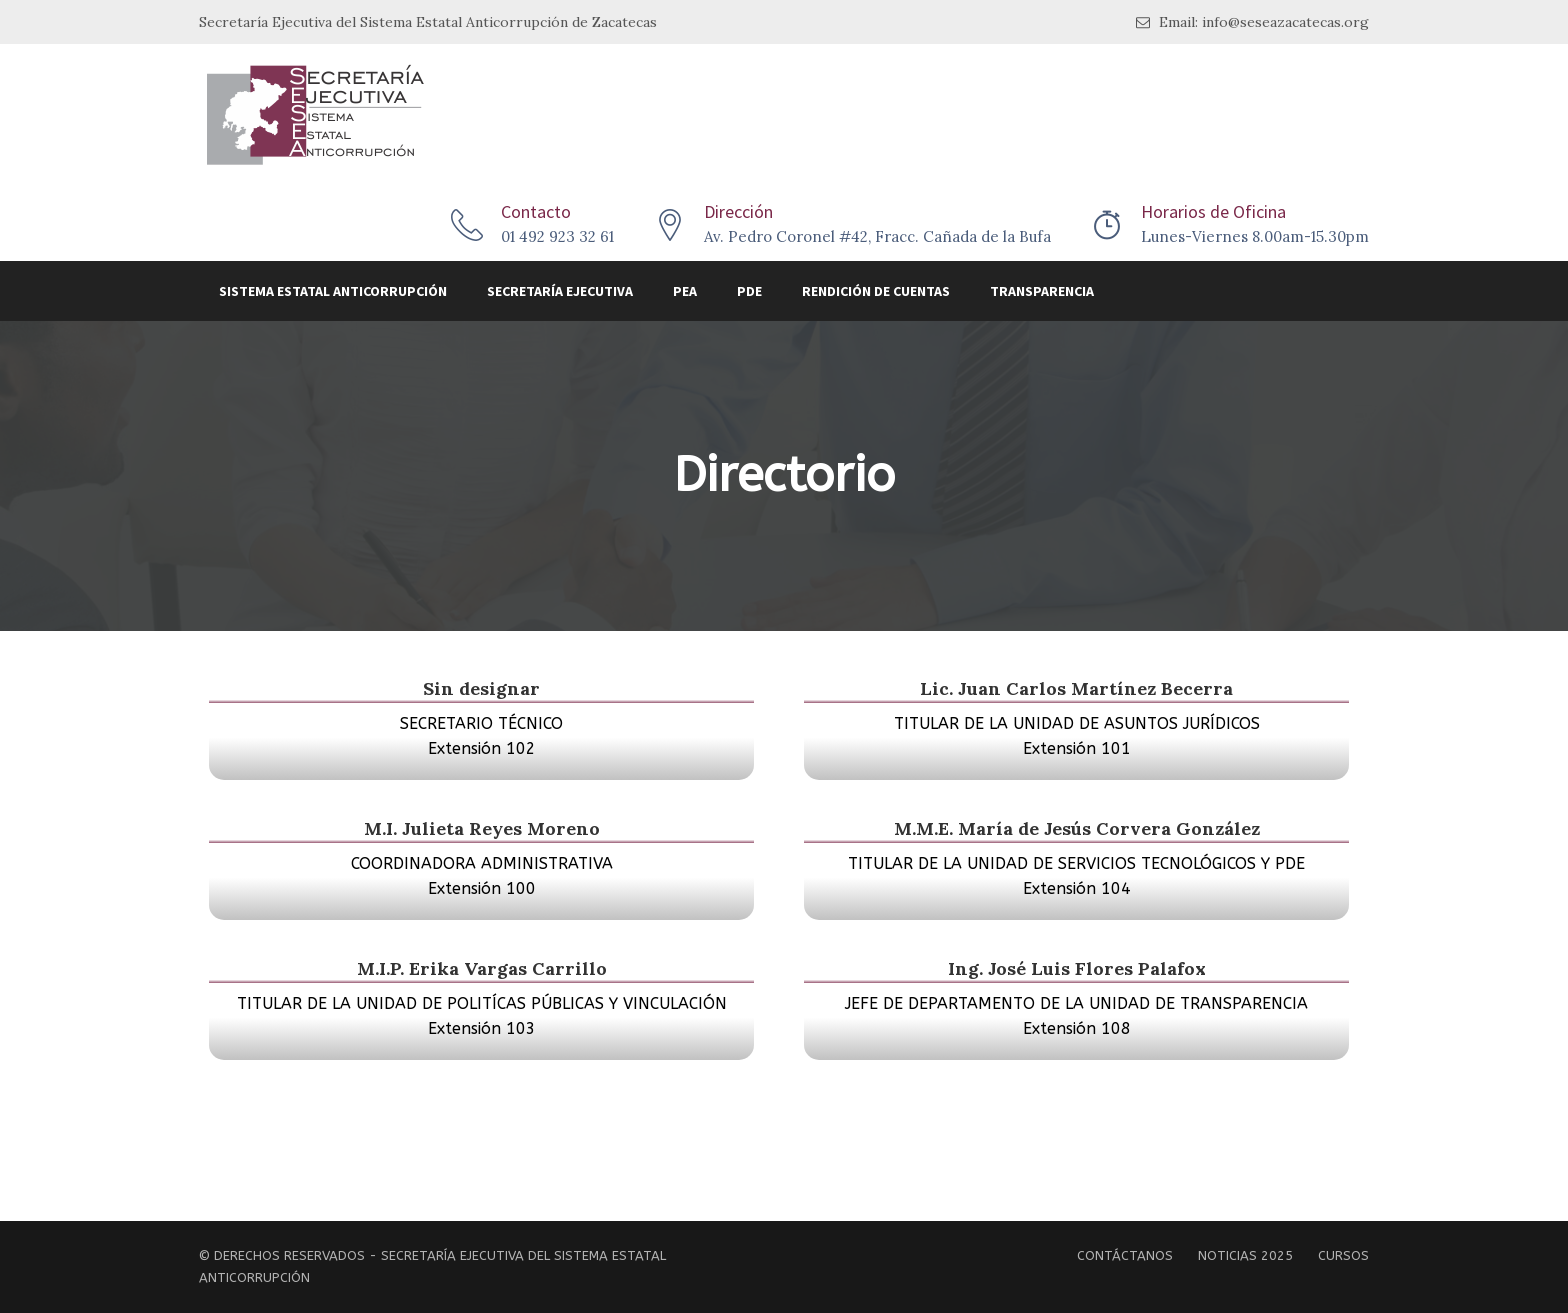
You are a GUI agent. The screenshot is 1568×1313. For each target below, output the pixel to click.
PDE (749, 291)
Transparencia (1042, 291)
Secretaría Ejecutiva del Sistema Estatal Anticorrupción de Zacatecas (428, 22)
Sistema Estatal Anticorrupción (333, 291)
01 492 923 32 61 (557, 236)
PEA (685, 291)
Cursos (1343, 1255)
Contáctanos (1125, 1255)
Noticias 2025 (1245, 1255)
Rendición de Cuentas (876, 291)
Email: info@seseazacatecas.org (1252, 22)
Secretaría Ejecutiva (560, 291)
